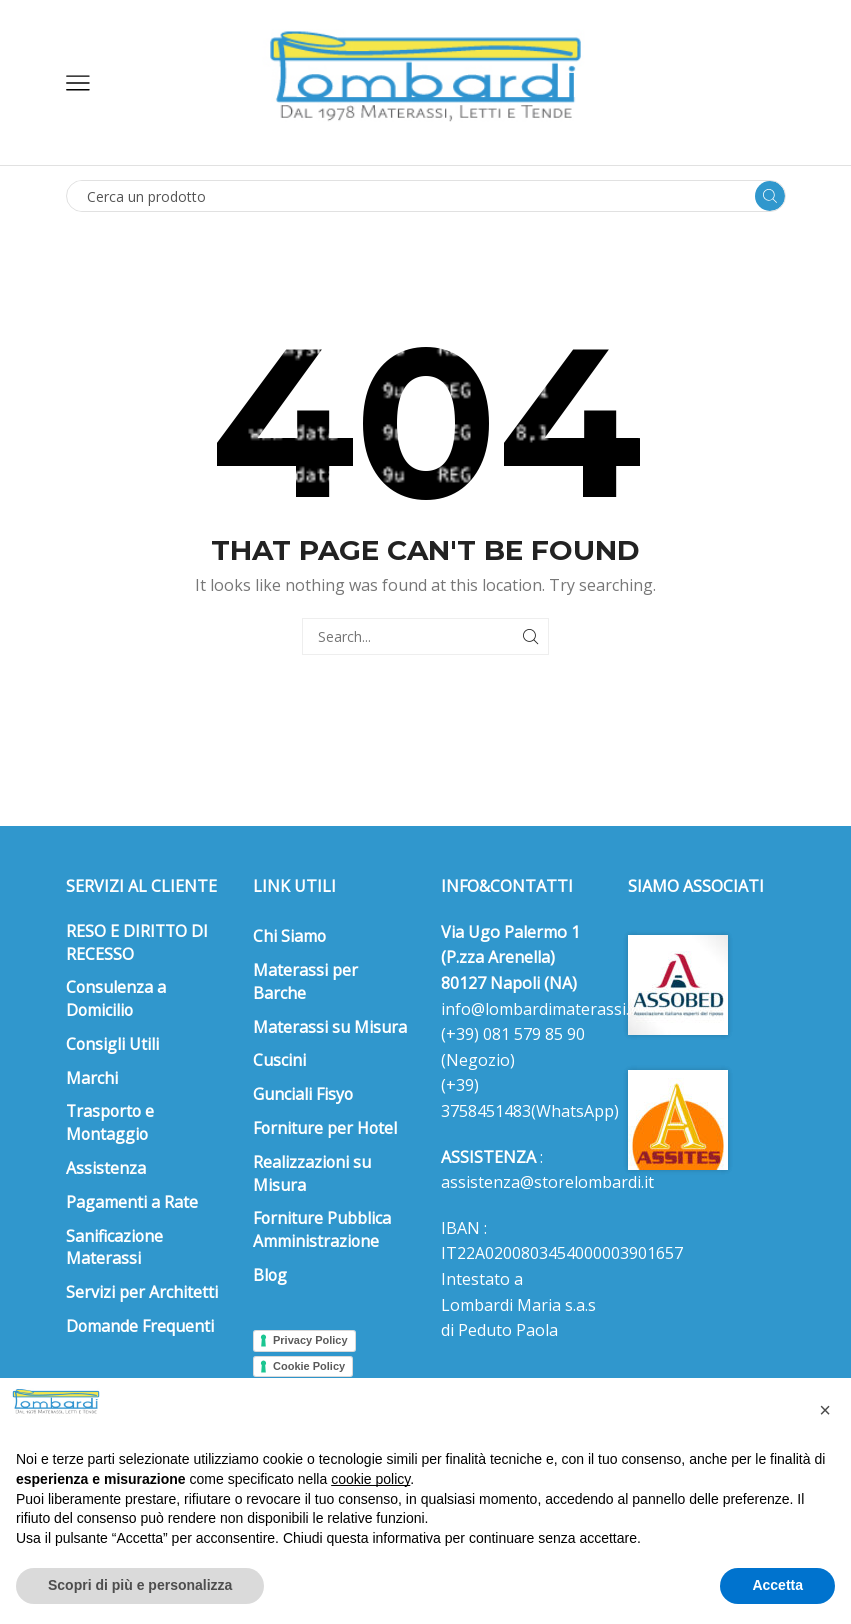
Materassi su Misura (330, 1027)
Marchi (92, 1078)
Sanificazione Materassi (114, 1247)
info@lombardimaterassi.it (540, 1009)
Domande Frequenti (140, 1326)
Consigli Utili (112, 1044)
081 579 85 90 (532, 1034)
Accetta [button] (777, 1585)
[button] (825, 1410)
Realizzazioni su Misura (312, 1173)
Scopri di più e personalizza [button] (140, 1585)
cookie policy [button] (370, 1479)
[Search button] (770, 196)
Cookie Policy (309, 1366)
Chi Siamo (289, 936)
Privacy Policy (310, 1340)
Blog (270, 1275)
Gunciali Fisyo (303, 1094)
